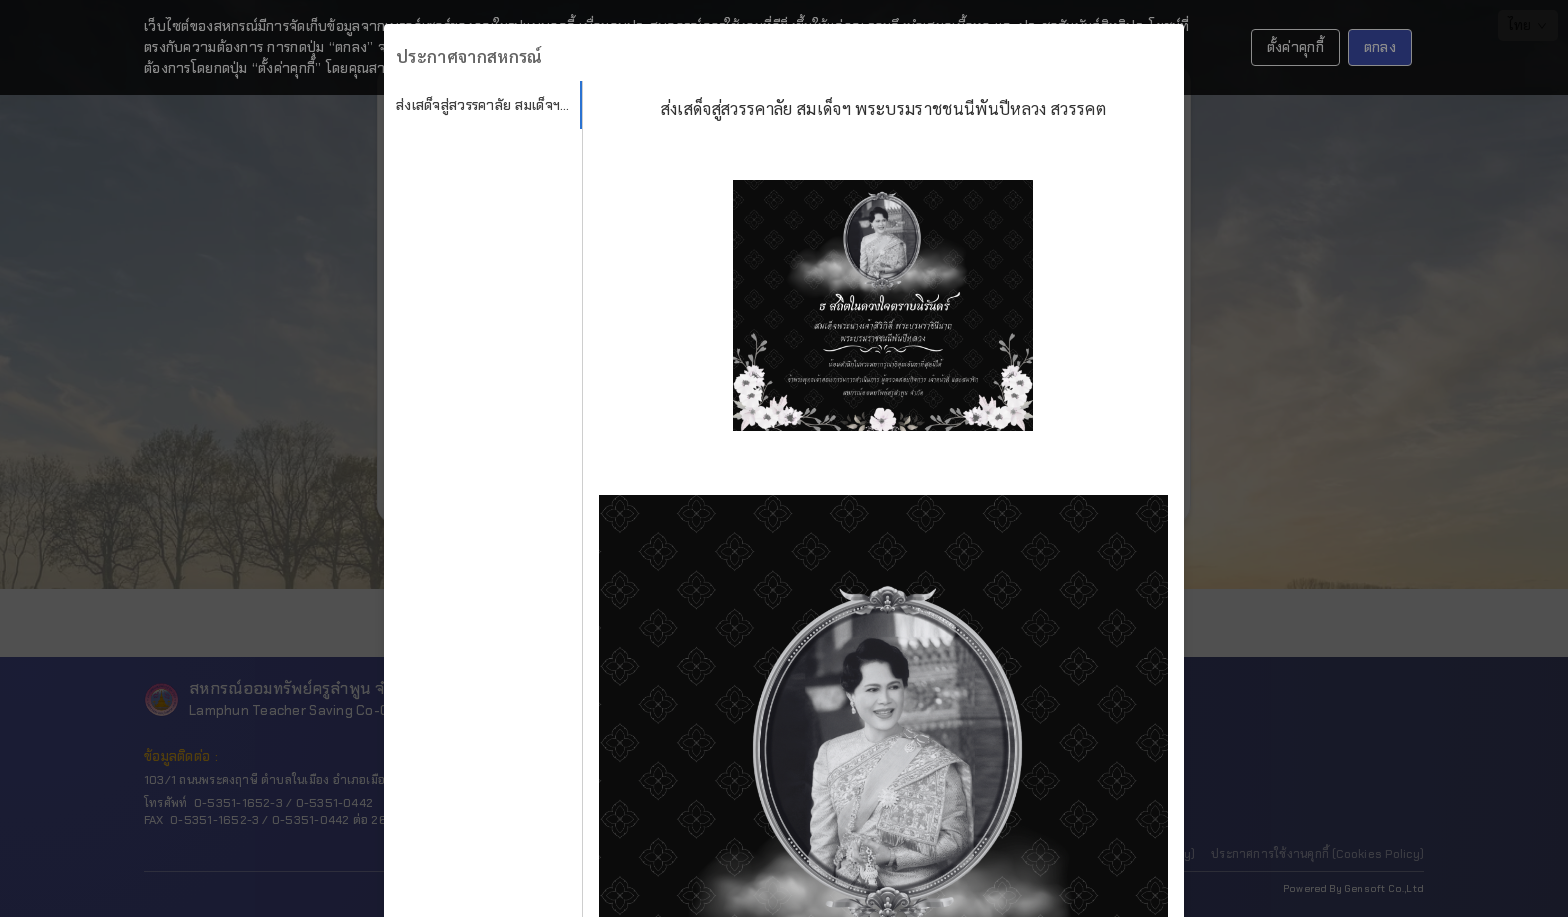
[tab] (483, 105)
